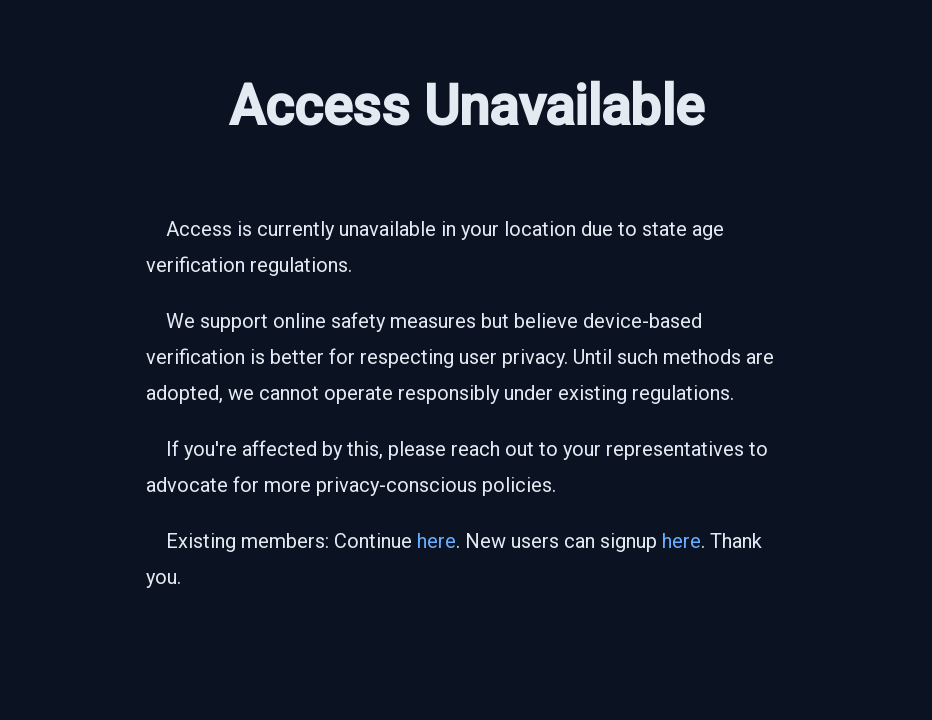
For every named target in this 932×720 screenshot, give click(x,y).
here (436, 541)
